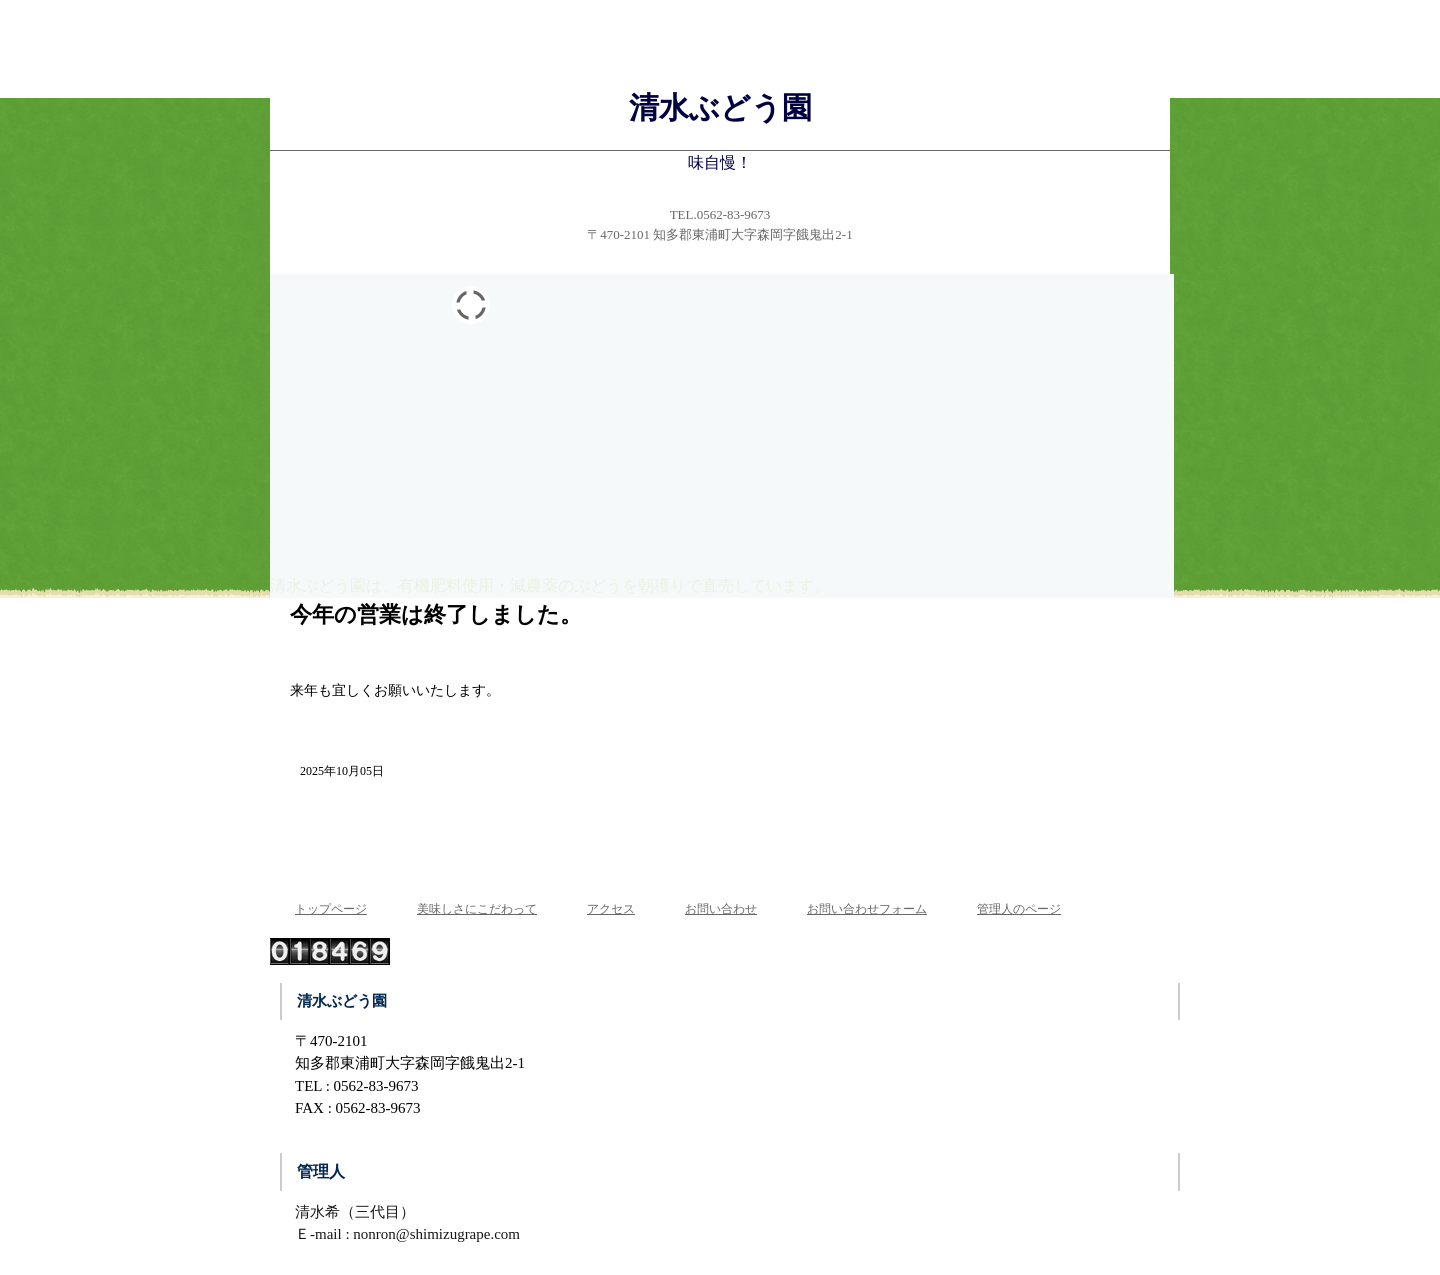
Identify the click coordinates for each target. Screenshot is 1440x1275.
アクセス (611, 909)
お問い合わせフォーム (867, 909)
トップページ (331, 909)
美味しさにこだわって (477, 909)
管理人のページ (1019, 909)
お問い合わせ (721, 909)
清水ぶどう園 (720, 107)
